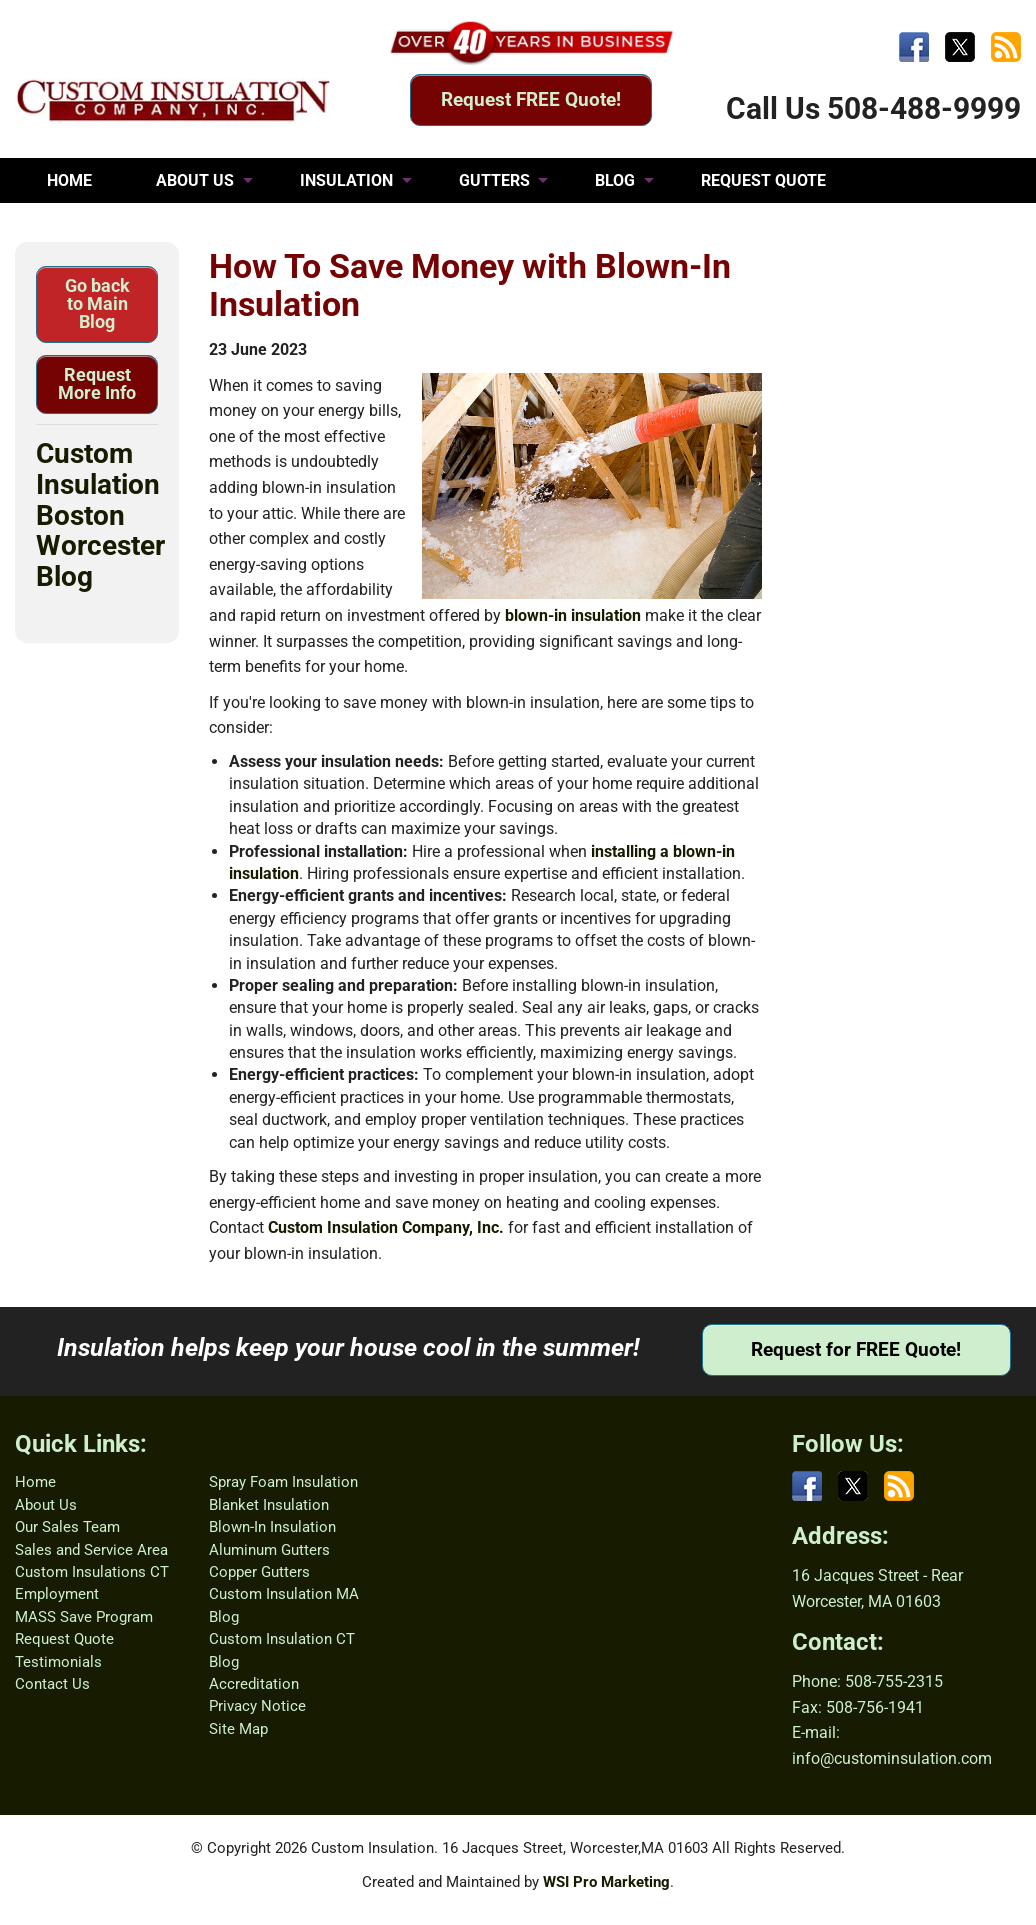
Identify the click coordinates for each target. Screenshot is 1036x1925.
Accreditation (254, 1684)
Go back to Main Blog (97, 303)
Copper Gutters (259, 1572)
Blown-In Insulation (272, 1527)
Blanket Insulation (269, 1505)
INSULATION (346, 180)
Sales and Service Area (91, 1550)
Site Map (238, 1729)
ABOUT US (195, 180)
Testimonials (58, 1662)
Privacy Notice (257, 1706)
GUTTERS (494, 180)
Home (35, 1482)
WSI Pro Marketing (606, 1882)
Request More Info (97, 383)
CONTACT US (274, 225)
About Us (46, 1505)
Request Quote (64, 1639)
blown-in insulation (573, 615)
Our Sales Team (67, 1527)
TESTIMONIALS (104, 225)
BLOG (615, 180)
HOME (69, 180)
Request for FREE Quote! (856, 1349)
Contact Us (52, 1684)
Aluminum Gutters (269, 1550)
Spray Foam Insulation (283, 1482)
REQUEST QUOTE (763, 180)
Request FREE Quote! (531, 99)
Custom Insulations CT (92, 1572)
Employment (57, 1594)
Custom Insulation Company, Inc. (386, 1227)
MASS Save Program (84, 1617)
